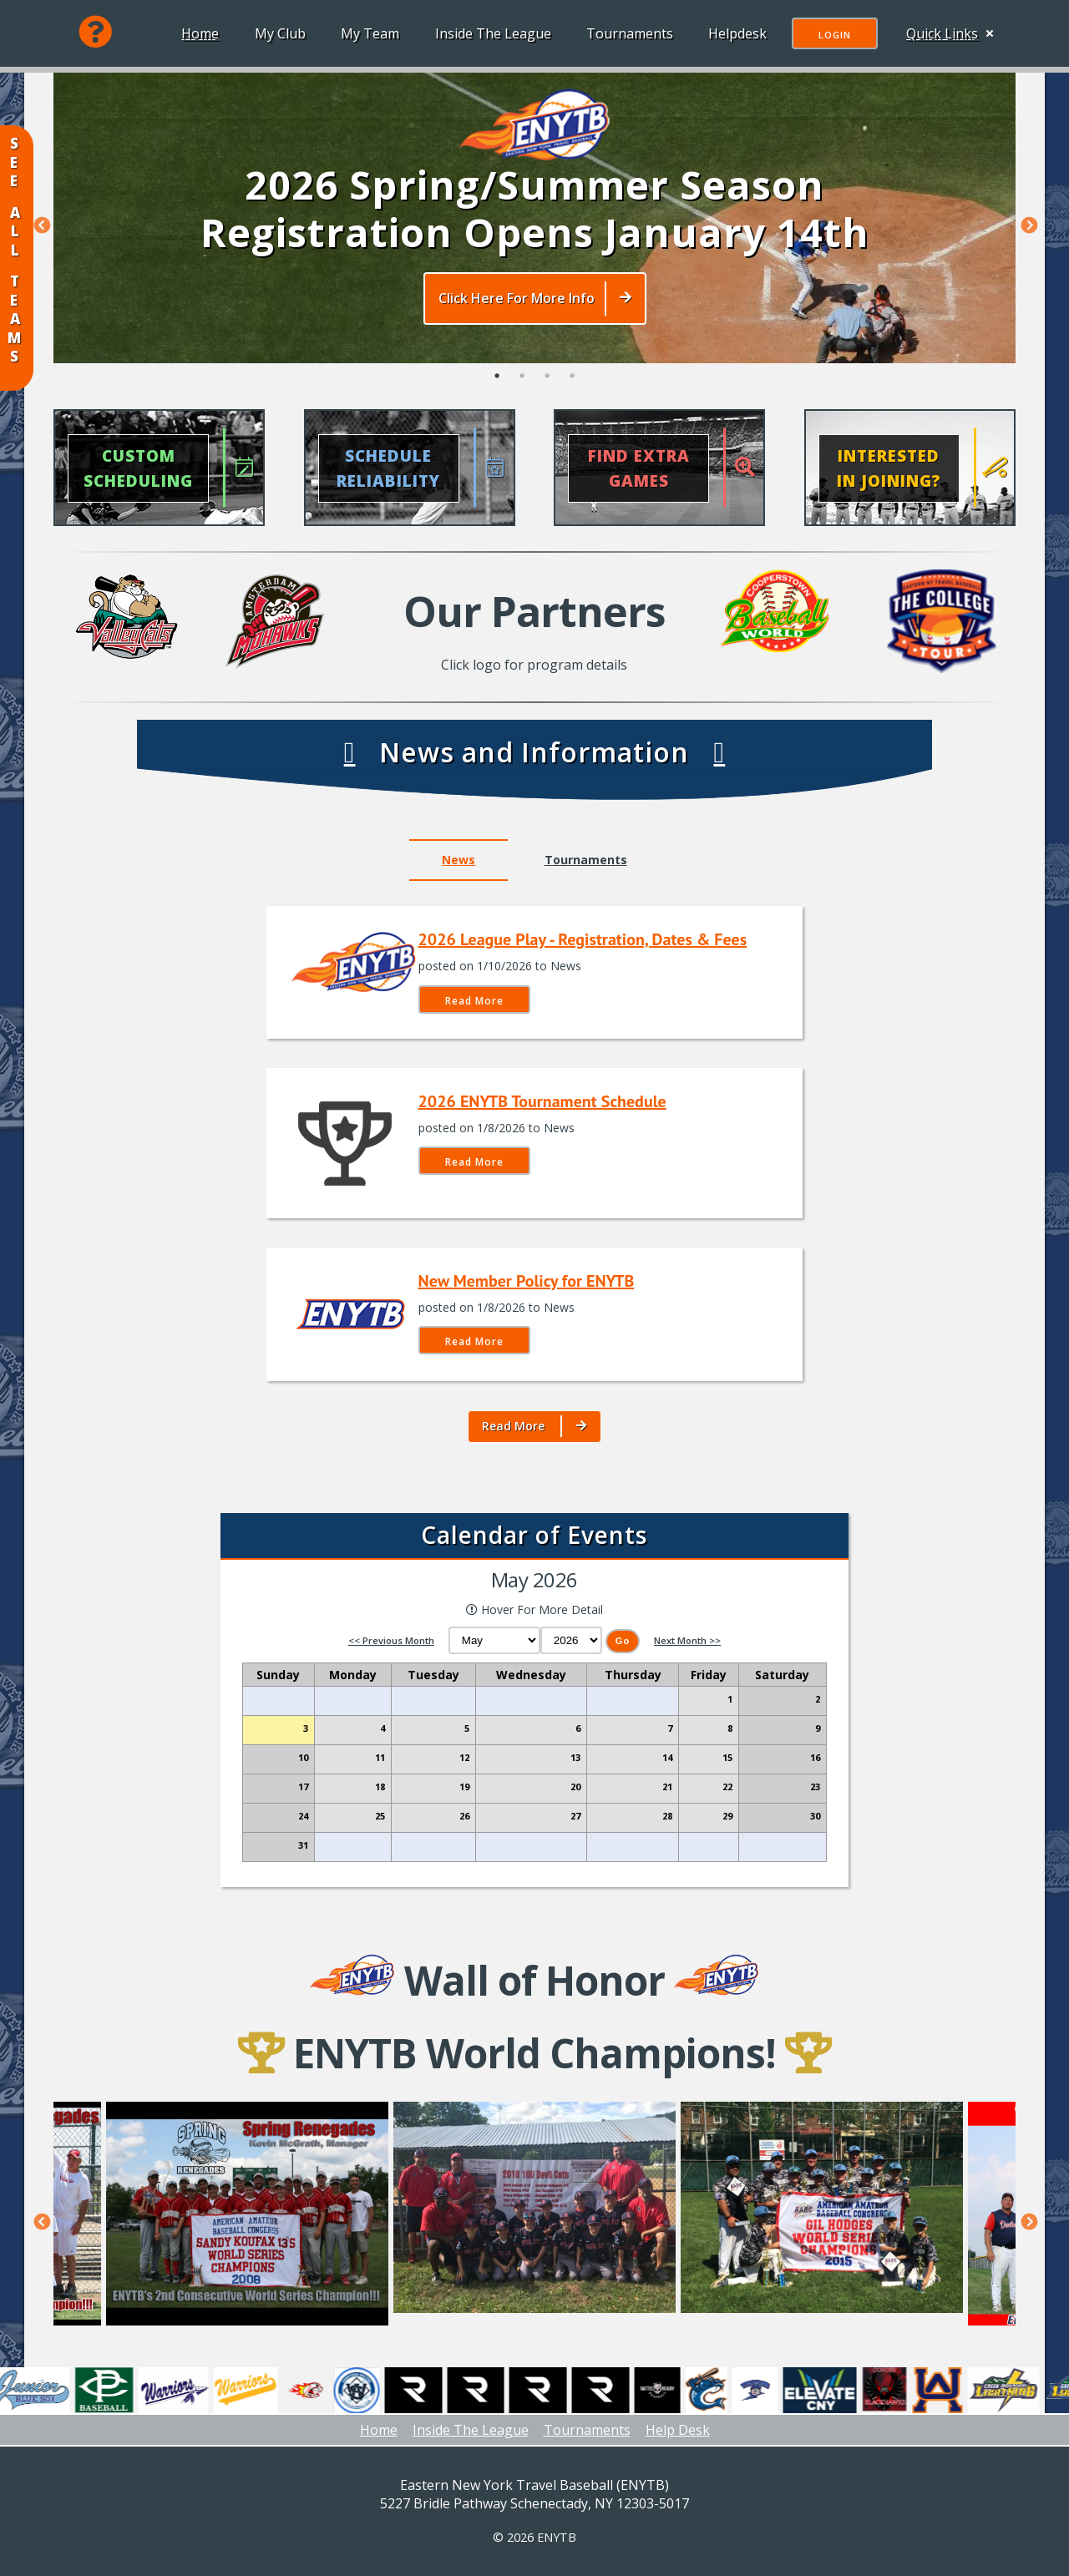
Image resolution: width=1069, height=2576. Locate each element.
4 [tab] (572, 384)
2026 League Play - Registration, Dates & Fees (582, 939)
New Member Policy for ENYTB (526, 1281)
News (458, 860)
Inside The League (490, 33)
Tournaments (626, 33)
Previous (41, 225)
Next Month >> (687, 1640)
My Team (366, 33)
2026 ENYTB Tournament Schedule (542, 1101)
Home (196, 33)
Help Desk (678, 2430)
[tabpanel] (534, 217)
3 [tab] (547, 384)
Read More (474, 1001)
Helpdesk (734, 33)
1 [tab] (497, 384)
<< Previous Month (391, 1640)
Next (1028, 225)
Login (831, 34)
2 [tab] (522, 384)
